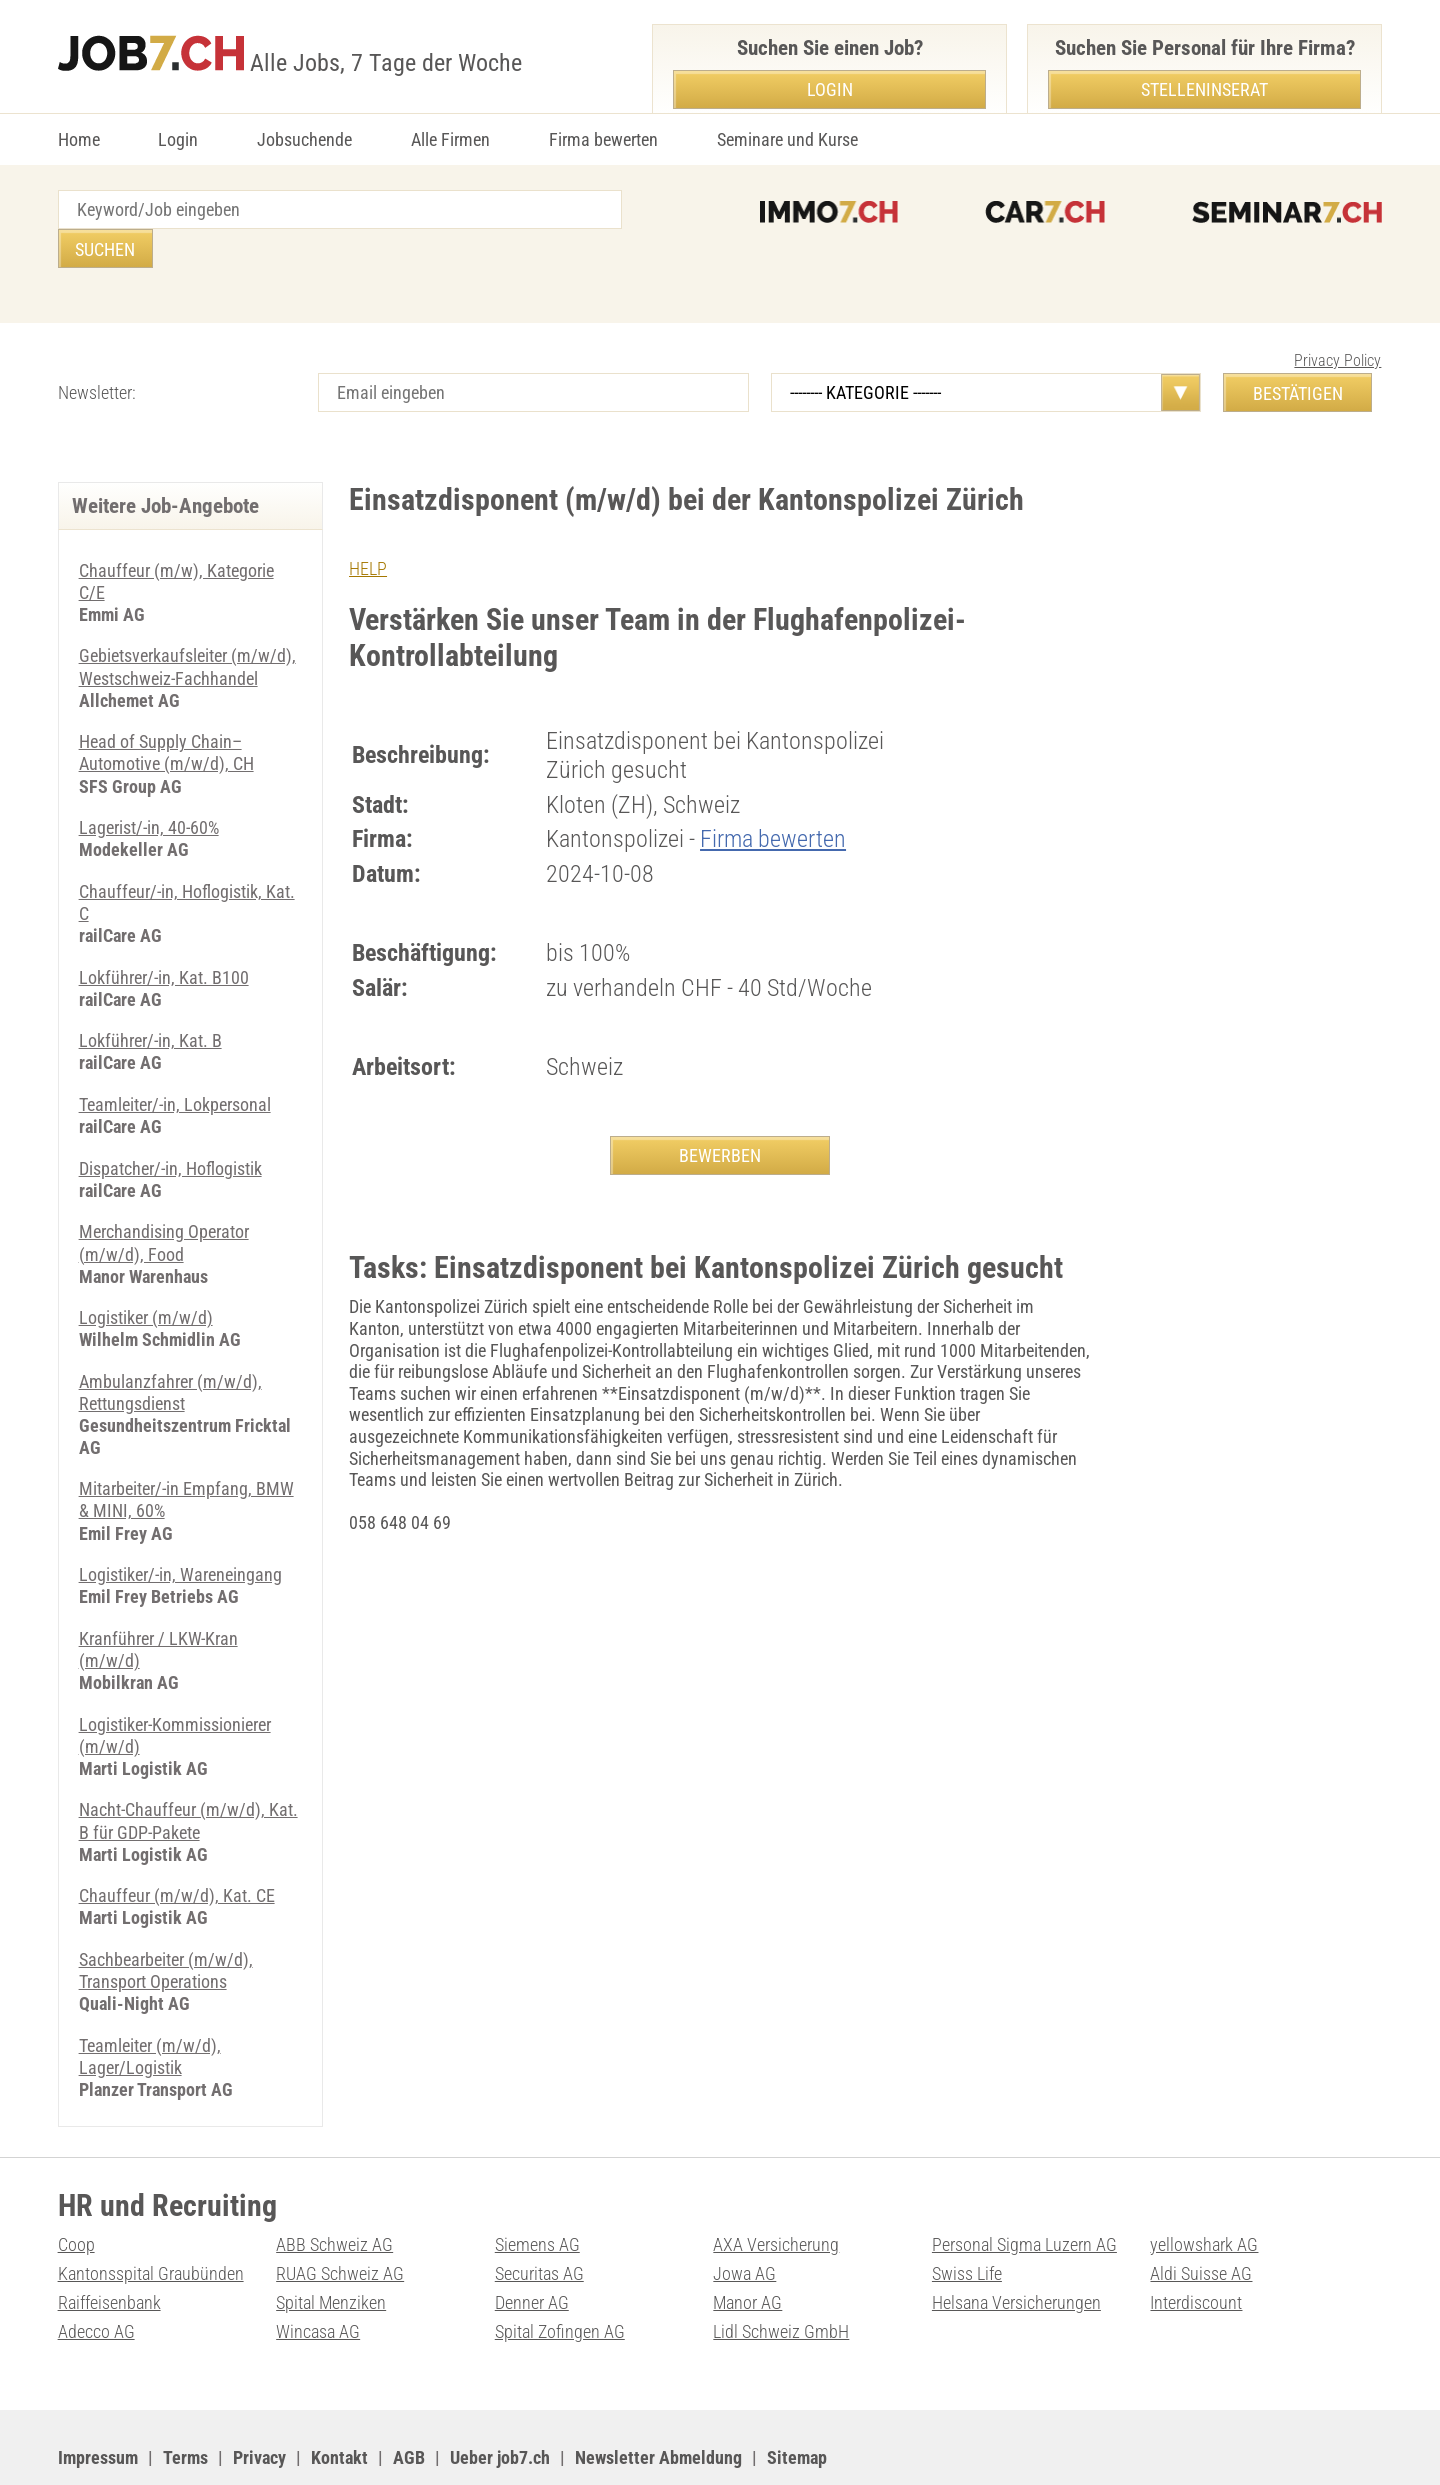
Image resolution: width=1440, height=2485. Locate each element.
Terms (185, 2400)
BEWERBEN (720, 1116)
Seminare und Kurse (787, 139)
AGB (409, 2400)
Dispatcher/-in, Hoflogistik (170, 1123)
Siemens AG (537, 2188)
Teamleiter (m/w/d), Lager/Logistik (150, 2001)
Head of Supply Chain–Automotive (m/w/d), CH (166, 711)
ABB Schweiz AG (334, 2188)
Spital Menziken (331, 2245)
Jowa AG (744, 2217)
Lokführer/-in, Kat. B (150, 996)
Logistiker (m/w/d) (146, 1271)
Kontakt (339, 2400)
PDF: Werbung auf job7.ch (655, 2445)
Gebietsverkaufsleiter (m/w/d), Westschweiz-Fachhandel (187, 626)
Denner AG (532, 2245)
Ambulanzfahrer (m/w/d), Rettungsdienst (170, 1345)
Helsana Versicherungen (1016, 2245)
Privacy (259, 2400)
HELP (368, 529)
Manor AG (747, 2245)
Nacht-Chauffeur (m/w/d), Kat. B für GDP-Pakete (188, 1769)
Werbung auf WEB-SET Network (462, 2445)
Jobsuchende (304, 139)
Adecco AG (96, 2274)
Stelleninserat (1204, 89)
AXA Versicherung (776, 2188)
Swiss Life (967, 2217)
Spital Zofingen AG (560, 2274)
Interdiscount (1196, 2245)
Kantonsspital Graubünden (151, 2217)
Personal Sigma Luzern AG (1024, 2188)
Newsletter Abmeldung (658, 2400)
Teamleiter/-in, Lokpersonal (175, 1059)
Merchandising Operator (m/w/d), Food (164, 1197)
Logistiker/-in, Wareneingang (180, 1525)
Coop (76, 2188)
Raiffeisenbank (109, 2245)
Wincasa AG (318, 2274)
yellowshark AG (1204, 2188)
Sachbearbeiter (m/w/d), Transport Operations (166, 1917)
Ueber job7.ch (500, 2400)
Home (79, 139)
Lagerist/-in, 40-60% (149, 785)
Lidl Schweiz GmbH (781, 2274)
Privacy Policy (1337, 321)
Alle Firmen (450, 139)
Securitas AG (539, 2217)
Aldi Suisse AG (1201, 2217)
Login (178, 139)
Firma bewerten (603, 139)
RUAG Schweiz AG (340, 2217)
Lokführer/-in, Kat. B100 (164, 933)
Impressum (98, 2400)
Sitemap (797, 2400)
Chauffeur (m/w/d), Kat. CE (177, 1842)
